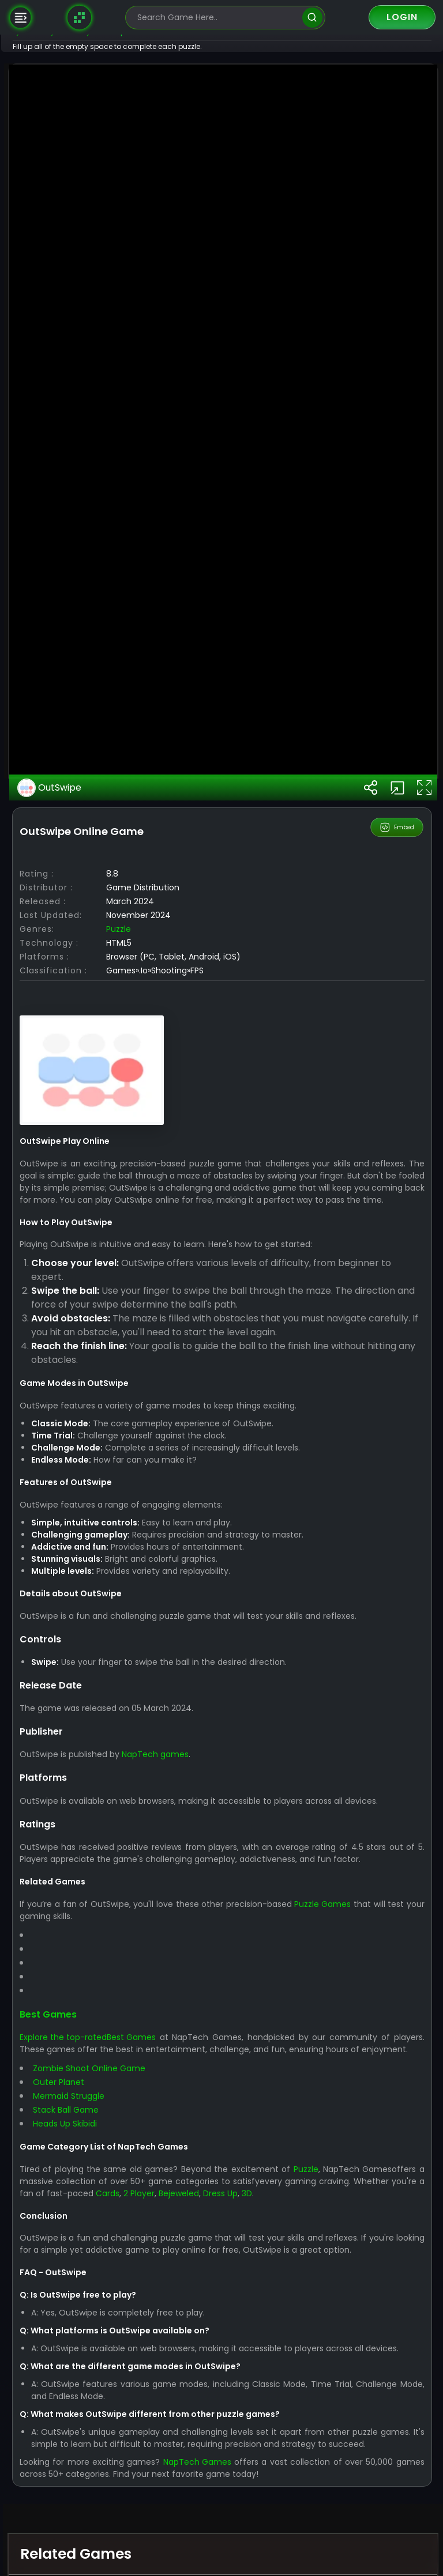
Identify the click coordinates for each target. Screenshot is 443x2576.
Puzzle (154, 1519)
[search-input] (217, 18)
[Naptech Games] (79, 17)
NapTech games (190, 2357)
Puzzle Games (362, 2518)
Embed (398, 1418)
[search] (312, 17)
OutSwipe (86, 1378)
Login (402, 17)
